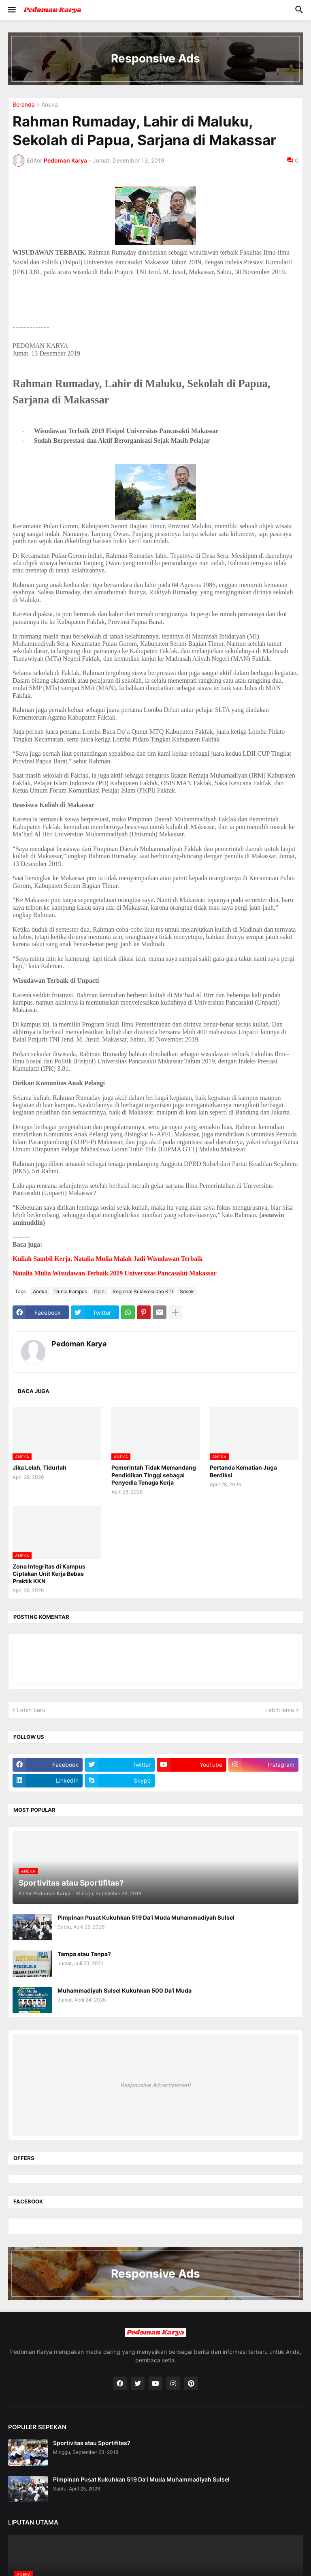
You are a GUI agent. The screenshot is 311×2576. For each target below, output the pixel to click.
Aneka (49, 105)
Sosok (187, 1291)
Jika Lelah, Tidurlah (39, 1467)
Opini (100, 1291)
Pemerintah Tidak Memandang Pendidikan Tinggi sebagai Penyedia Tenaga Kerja (153, 1474)
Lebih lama (279, 1709)
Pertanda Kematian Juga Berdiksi (243, 1471)
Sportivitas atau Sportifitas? (91, 2442)
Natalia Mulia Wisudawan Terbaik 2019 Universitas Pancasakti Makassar (115, 1273)
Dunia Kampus (70, 1291)
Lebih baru (31, 1709)
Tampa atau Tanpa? (84, 1953)
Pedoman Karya (79, 1343)
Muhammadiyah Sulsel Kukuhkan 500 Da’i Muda (125, 1990)
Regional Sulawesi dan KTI (143, 1291)
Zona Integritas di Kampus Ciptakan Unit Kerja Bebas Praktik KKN (49, 1573)
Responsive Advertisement (155, 2084)
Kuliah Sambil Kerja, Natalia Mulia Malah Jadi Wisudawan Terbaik (107, 1258)
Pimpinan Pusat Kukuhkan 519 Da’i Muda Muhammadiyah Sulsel (146, 1917)
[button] (11, 10)
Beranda (24, 105)
